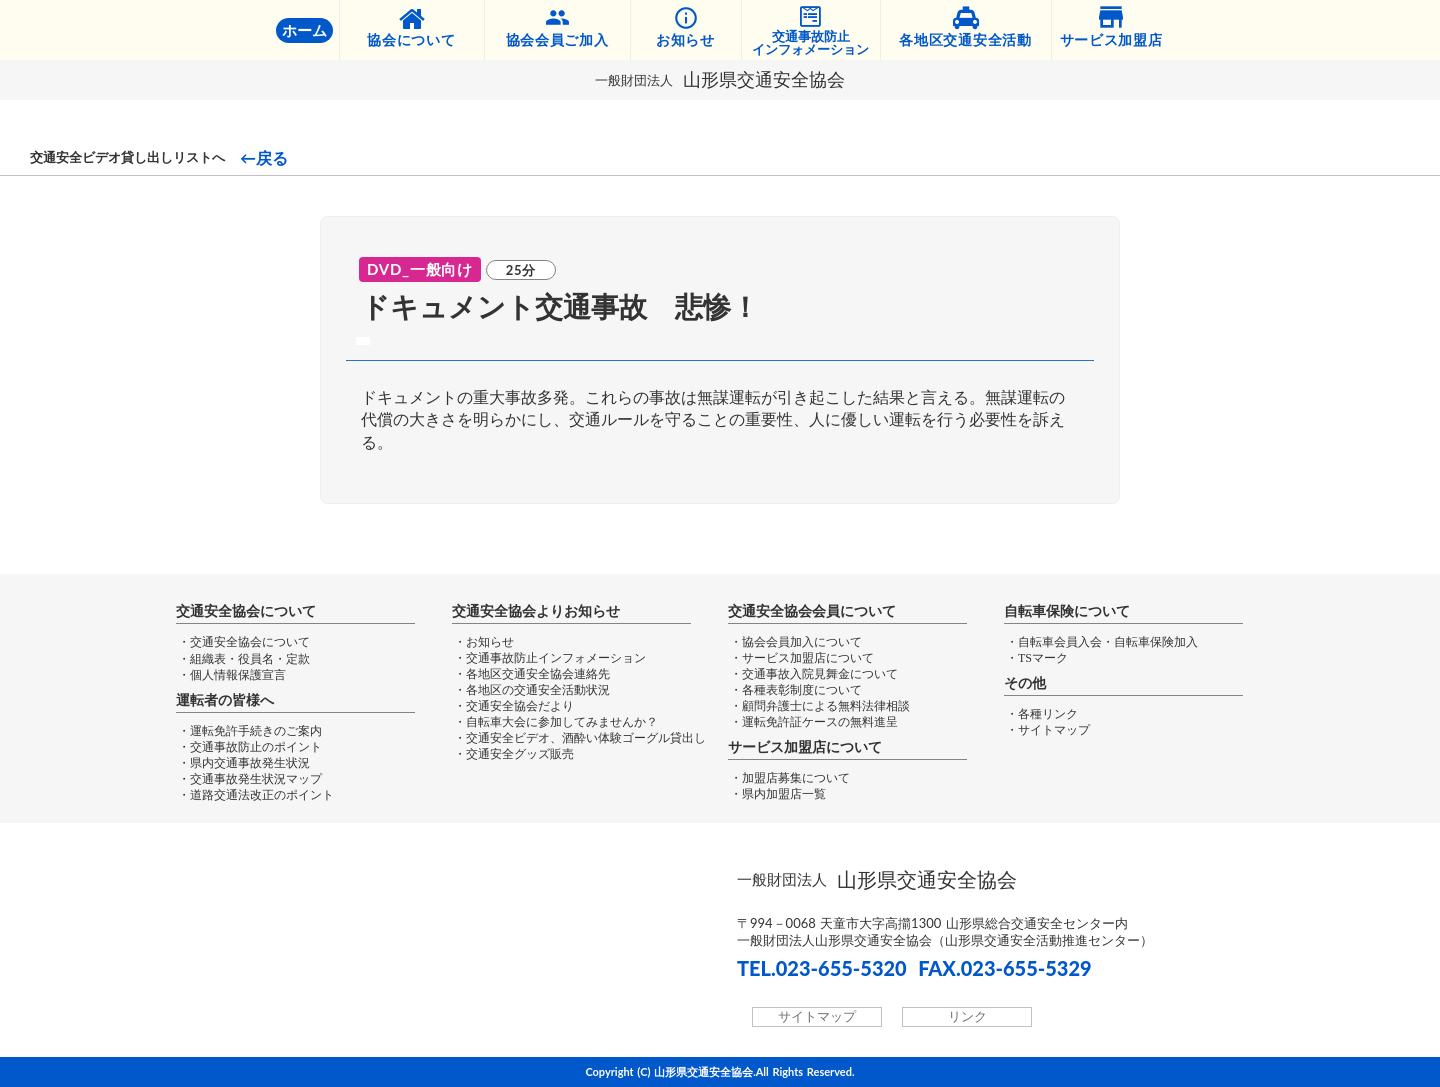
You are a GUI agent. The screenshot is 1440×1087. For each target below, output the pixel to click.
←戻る (264, 158)
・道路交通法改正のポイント (256, 795)
